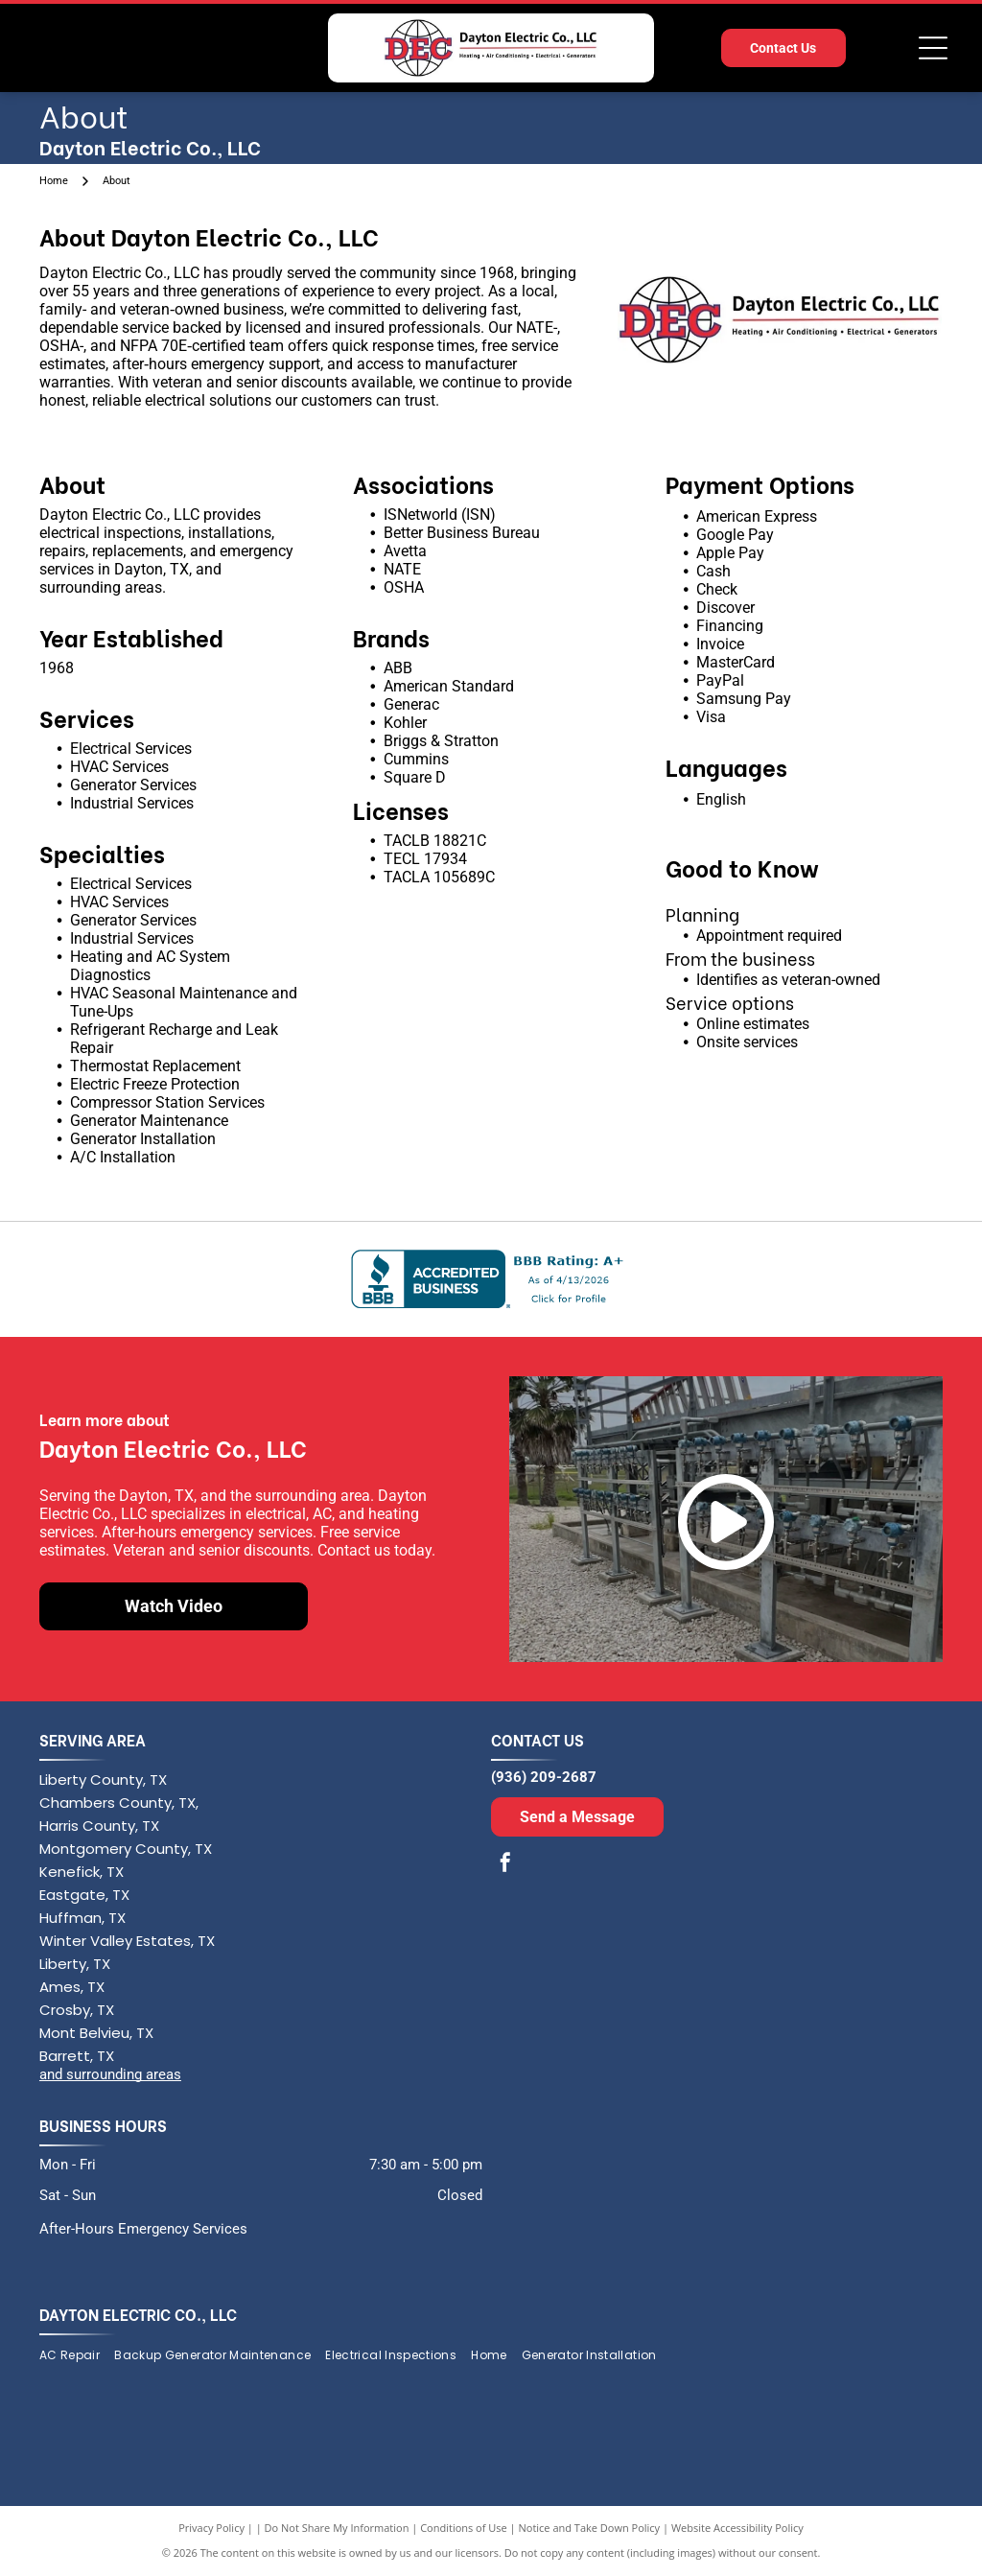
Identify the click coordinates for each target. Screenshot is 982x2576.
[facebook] (505, 1865)
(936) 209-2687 (543, 1777)
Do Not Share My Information (337, 2527)
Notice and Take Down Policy (590, 2527)
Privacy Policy (211, 2527)
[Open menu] (933, 48)
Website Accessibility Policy (737, 2527)
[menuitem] (76, 2356)
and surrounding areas (110, 2074)
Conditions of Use (463, 2527)
